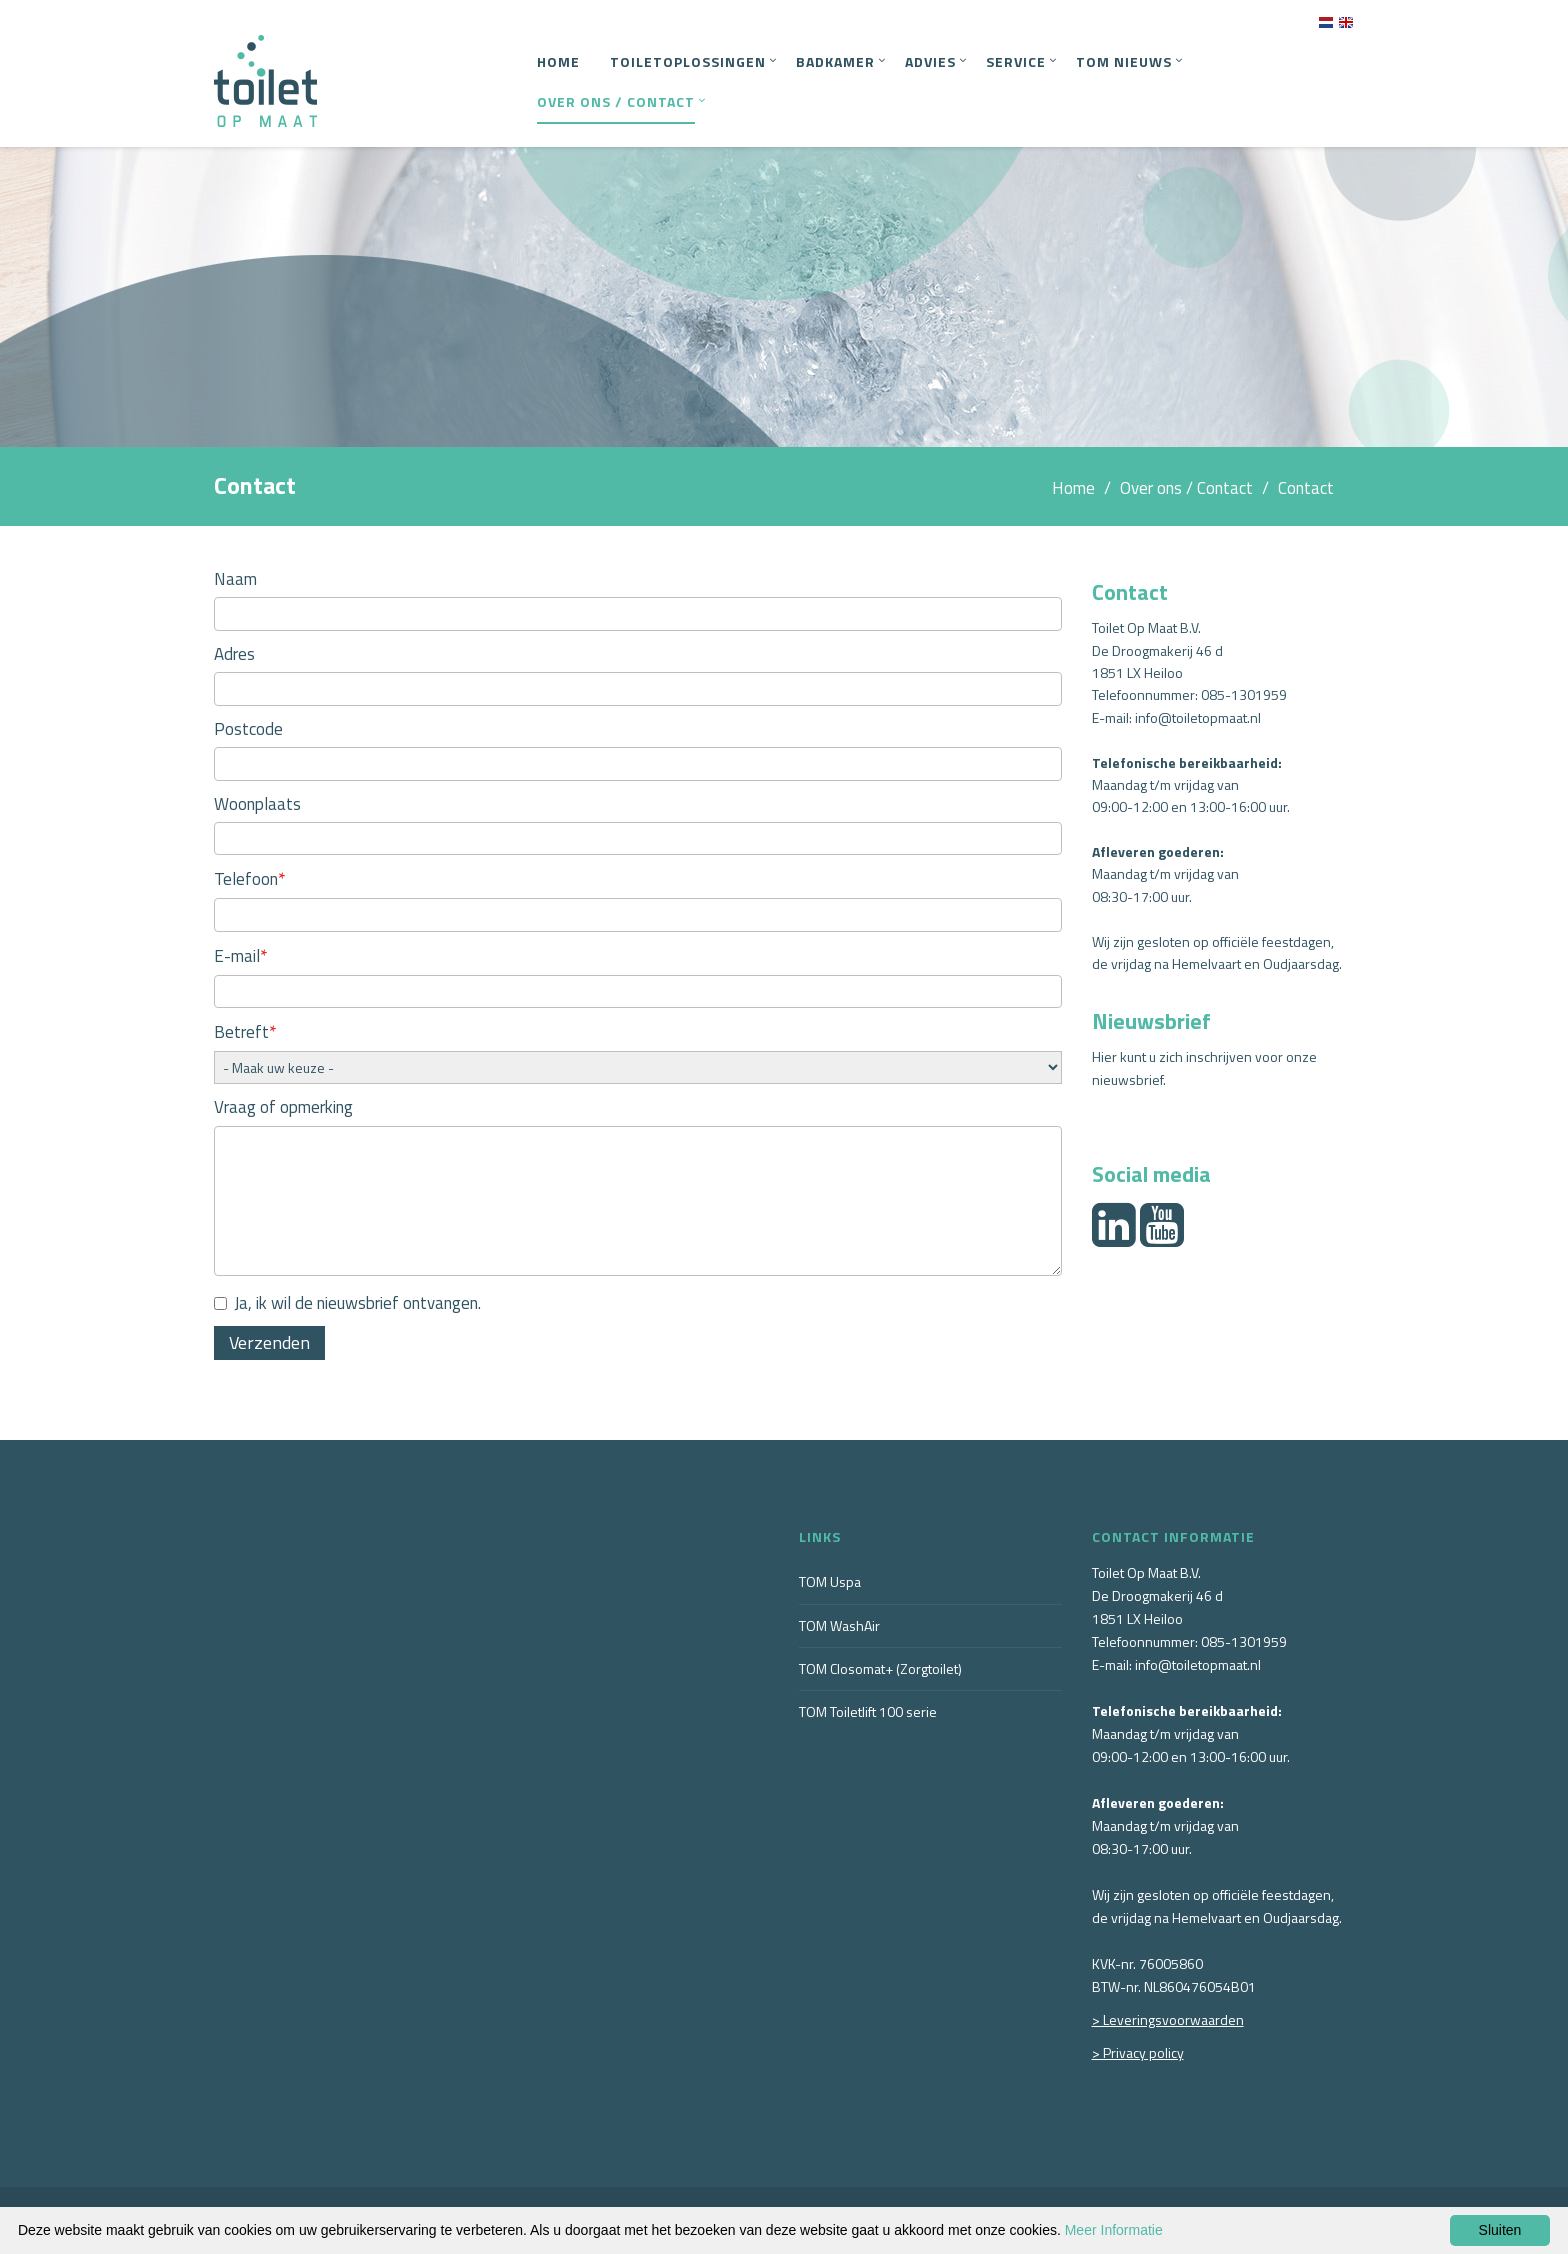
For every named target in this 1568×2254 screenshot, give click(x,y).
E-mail (241, 955)
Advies (930, 61)
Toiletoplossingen (688, 61)
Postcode (248, 729)
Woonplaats (257, 804)
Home (558, 61)
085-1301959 (1244, 694)
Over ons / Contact (616, 101)
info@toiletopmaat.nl (1198, 717)
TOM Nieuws (1124, 61)
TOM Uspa (830, 1581)
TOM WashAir (839, 1625)
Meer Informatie (1114, 2230)
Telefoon (250, 878)
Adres (234, 654)
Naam (235, 579)
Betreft (245, 1031)
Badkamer (835, 61)
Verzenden (269, 1342)
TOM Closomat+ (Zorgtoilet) (880, 1668)
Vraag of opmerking (283, 1107)
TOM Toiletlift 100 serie (868, 1711)
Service (1016, 61)
